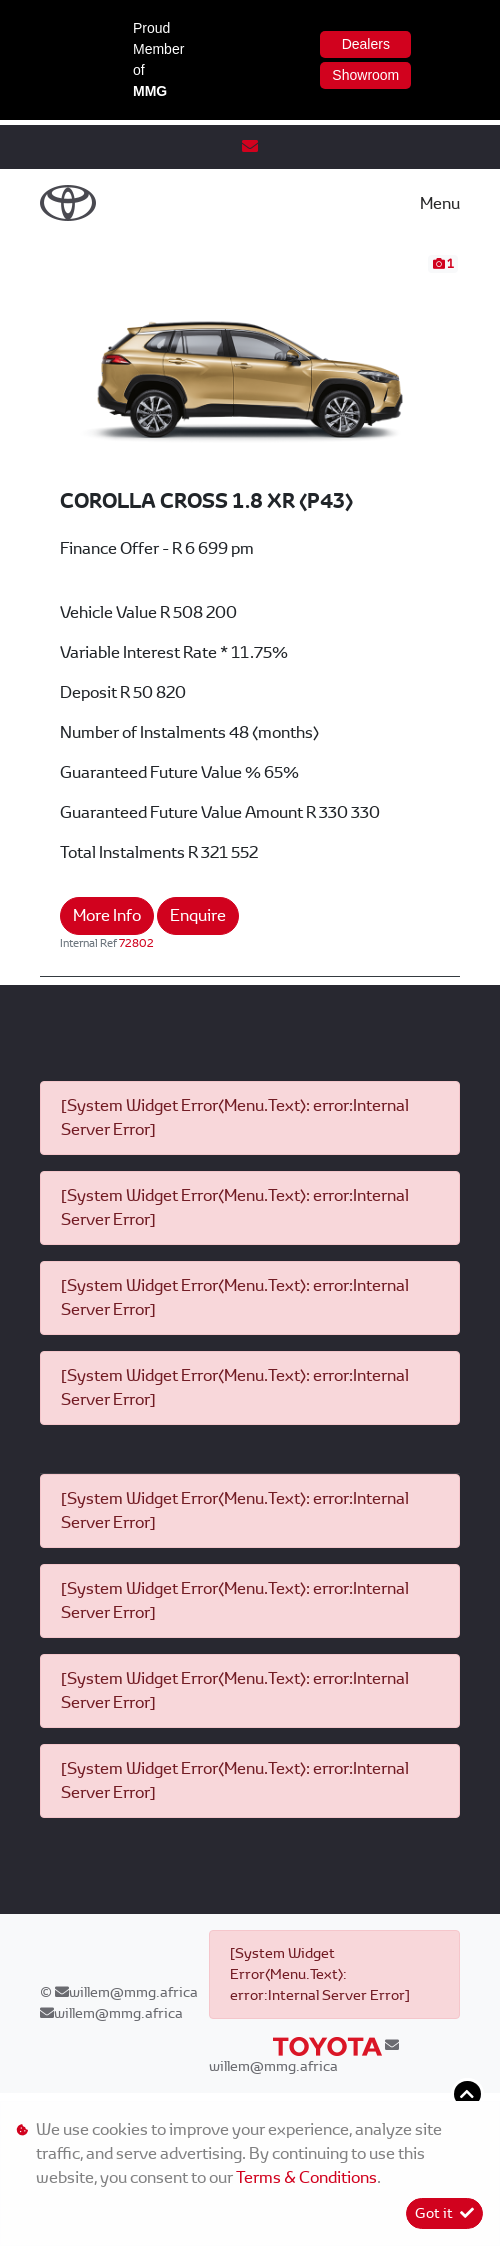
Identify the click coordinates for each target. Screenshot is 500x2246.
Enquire (198, 915)
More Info (107, 915)
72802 (136, 943)
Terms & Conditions (306, 2177)
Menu (440, 203)
